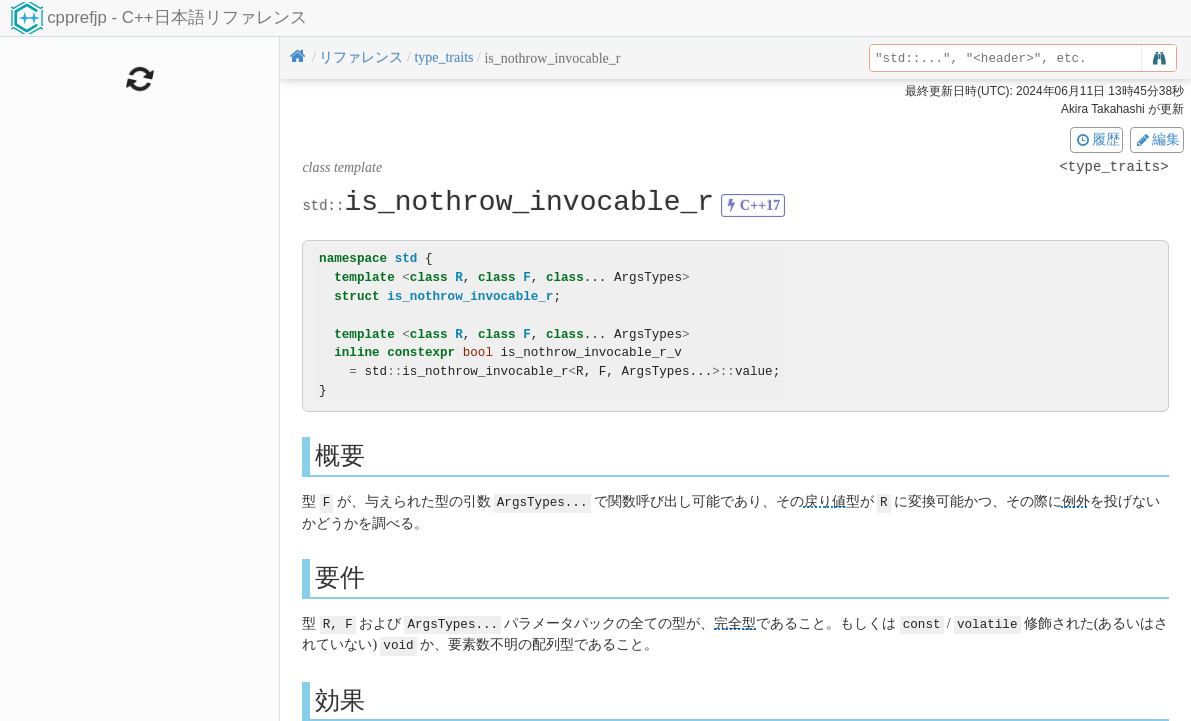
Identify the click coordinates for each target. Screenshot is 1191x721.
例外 (1076, 501)
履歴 (1097, 139)
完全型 (735, 622)
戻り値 (825, 501)
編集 (1157, 139)
